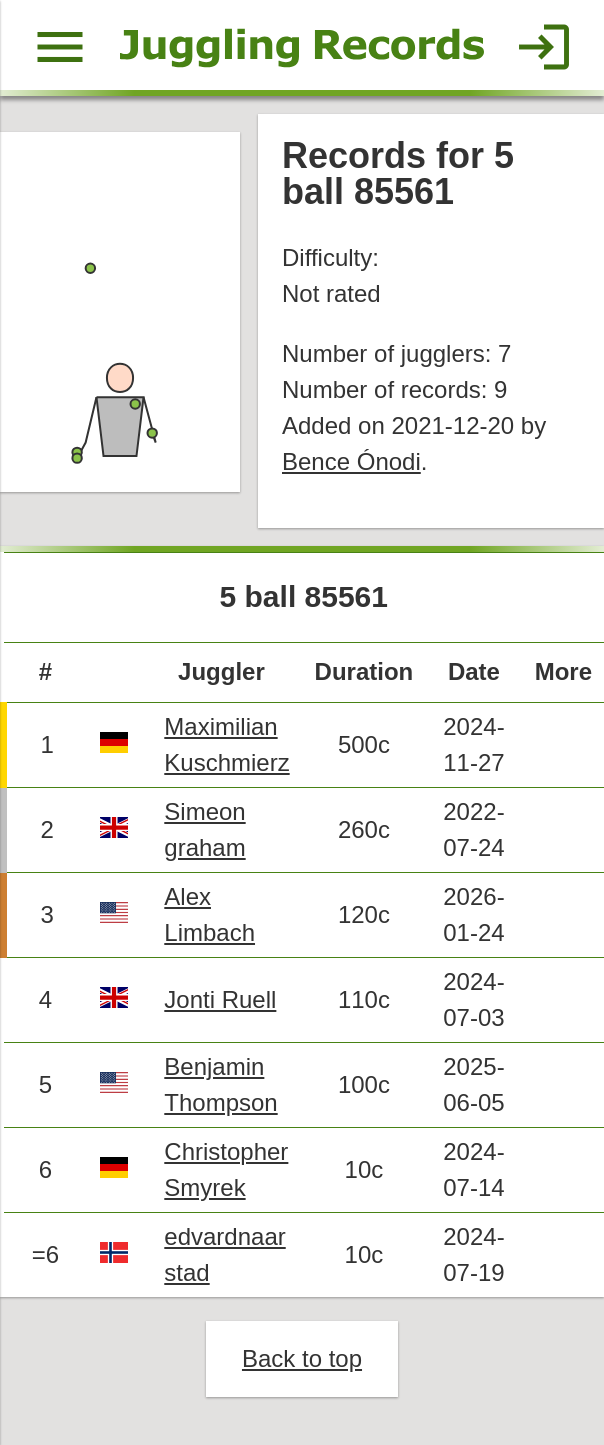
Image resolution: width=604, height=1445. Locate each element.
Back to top (302, 1358)
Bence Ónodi (351, 461)
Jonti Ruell (220, 999)
